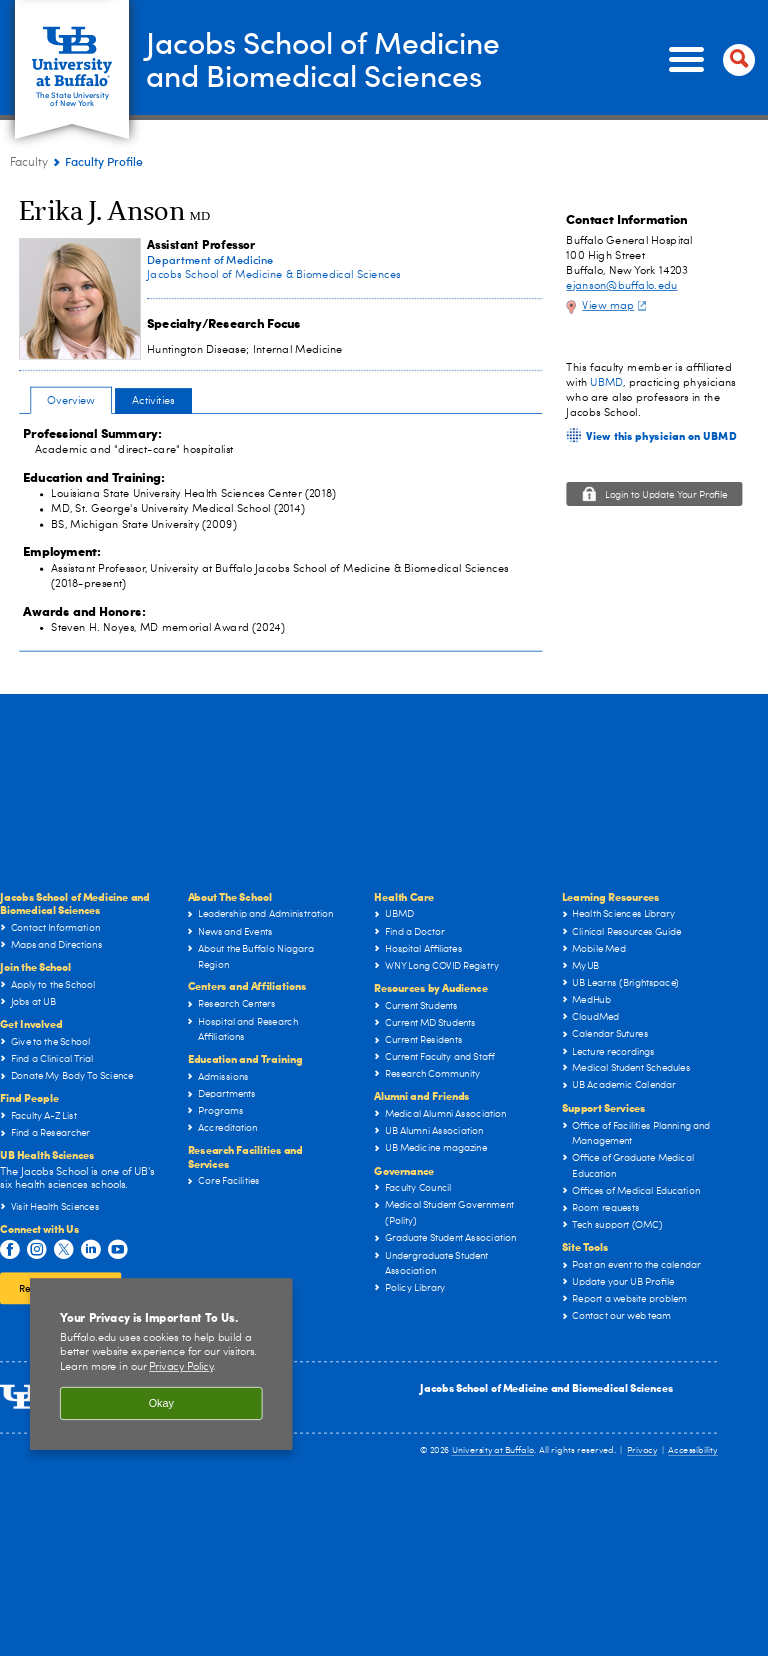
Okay (161, 1403)
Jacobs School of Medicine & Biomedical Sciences (274, 274)
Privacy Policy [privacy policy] (181, 1367)
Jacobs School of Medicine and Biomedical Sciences (546, 1387)
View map (616, 305)
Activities (153, 400)
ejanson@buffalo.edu (621, 285)
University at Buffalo (493, 1450)
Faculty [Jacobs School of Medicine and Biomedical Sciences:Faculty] (29, 163)
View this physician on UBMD (661, 434)
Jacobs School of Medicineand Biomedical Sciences (324, 59)
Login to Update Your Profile (666, 496)
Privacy (642, 1450)
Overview (71, 400)
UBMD (606, 382)
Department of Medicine (210, 259)
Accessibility (693, 1450)
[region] (161, 1364)
